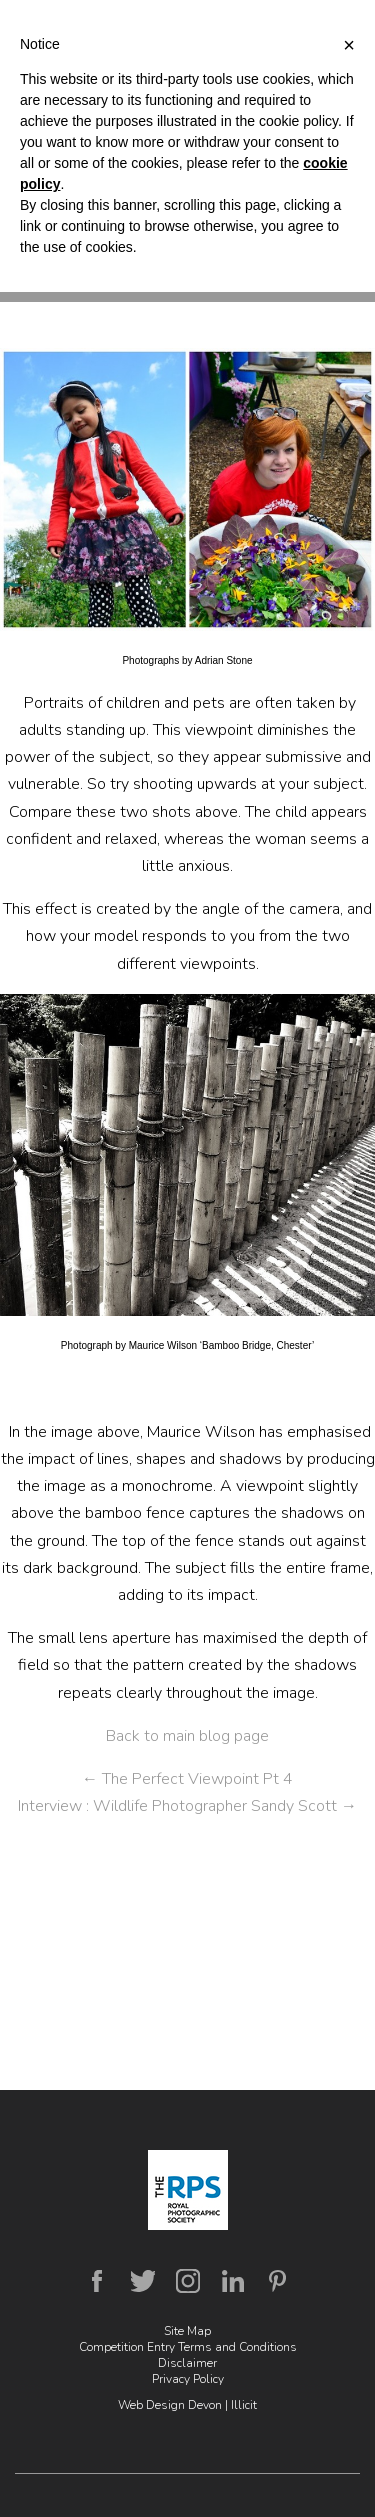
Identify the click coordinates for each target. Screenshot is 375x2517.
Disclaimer (187, 2363)
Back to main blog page (187, 1736)
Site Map (187, 2331)
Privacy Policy (188, 2379)
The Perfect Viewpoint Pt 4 (187, 1779)
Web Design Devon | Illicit (187, 2405)
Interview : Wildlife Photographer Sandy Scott (187, 1806)
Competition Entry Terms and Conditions (188, 2347)
